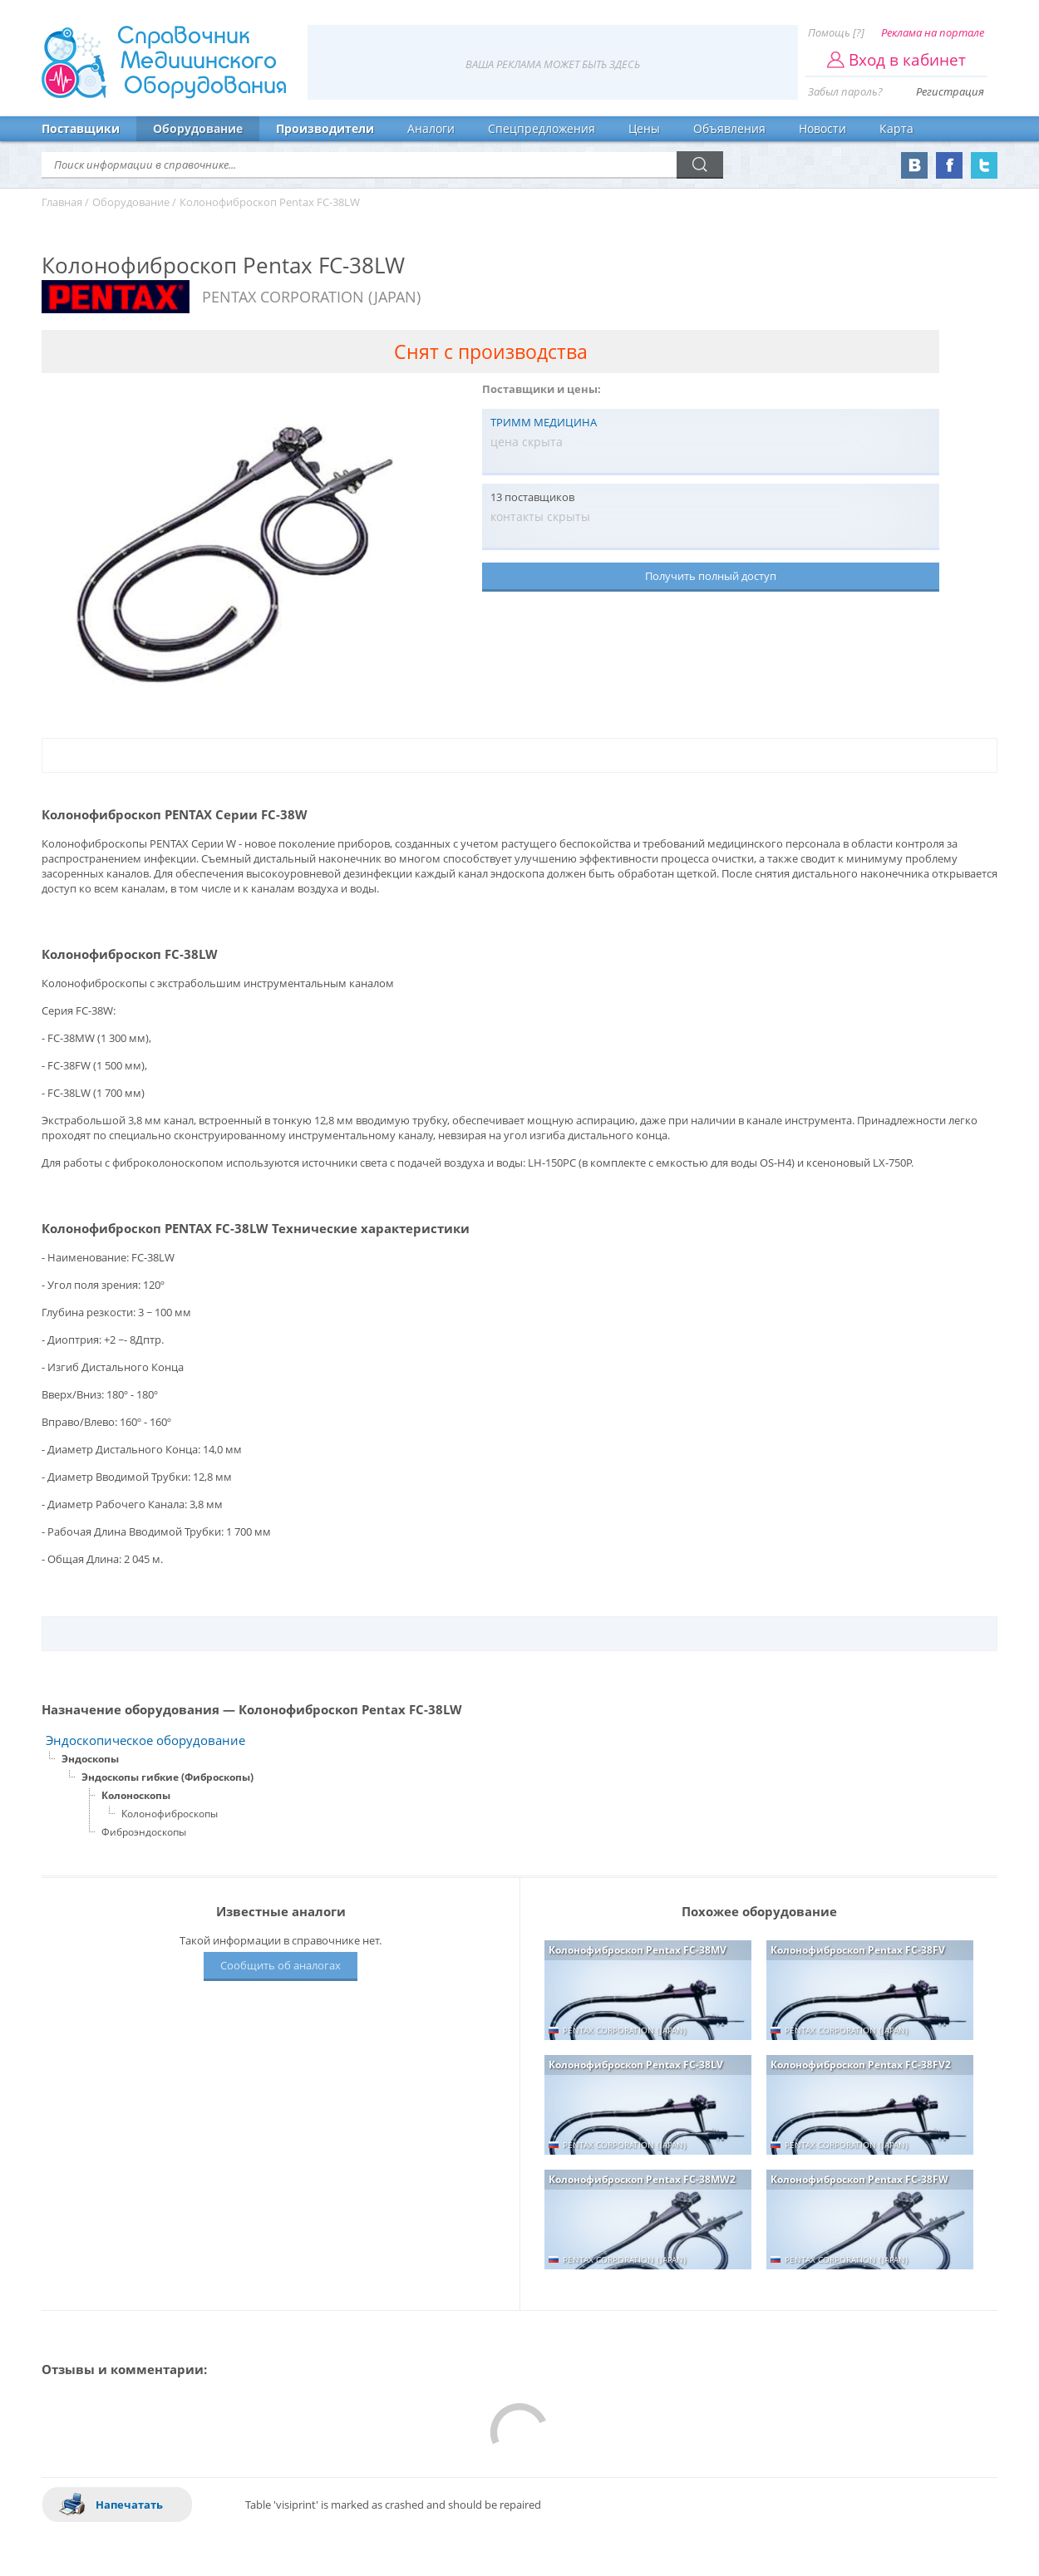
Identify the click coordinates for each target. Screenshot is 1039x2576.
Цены (644, 128)
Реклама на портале (932, 32)
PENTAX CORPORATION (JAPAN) (311, 297)
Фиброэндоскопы (143, 1832)
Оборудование (198, 128)
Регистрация (950, 91)
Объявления (729, 128)
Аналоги (431, 128)
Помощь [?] (836, 32)
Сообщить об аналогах (280, 1965)
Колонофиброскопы (169, 1813)
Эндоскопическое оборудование (145, 1740)
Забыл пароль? (845, 91)
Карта (896, 128)
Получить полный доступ (710, 575)
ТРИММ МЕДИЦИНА (543, 422)
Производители (325, 128)
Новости (822, 128)
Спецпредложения (541, 128)
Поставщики (81, 128)
